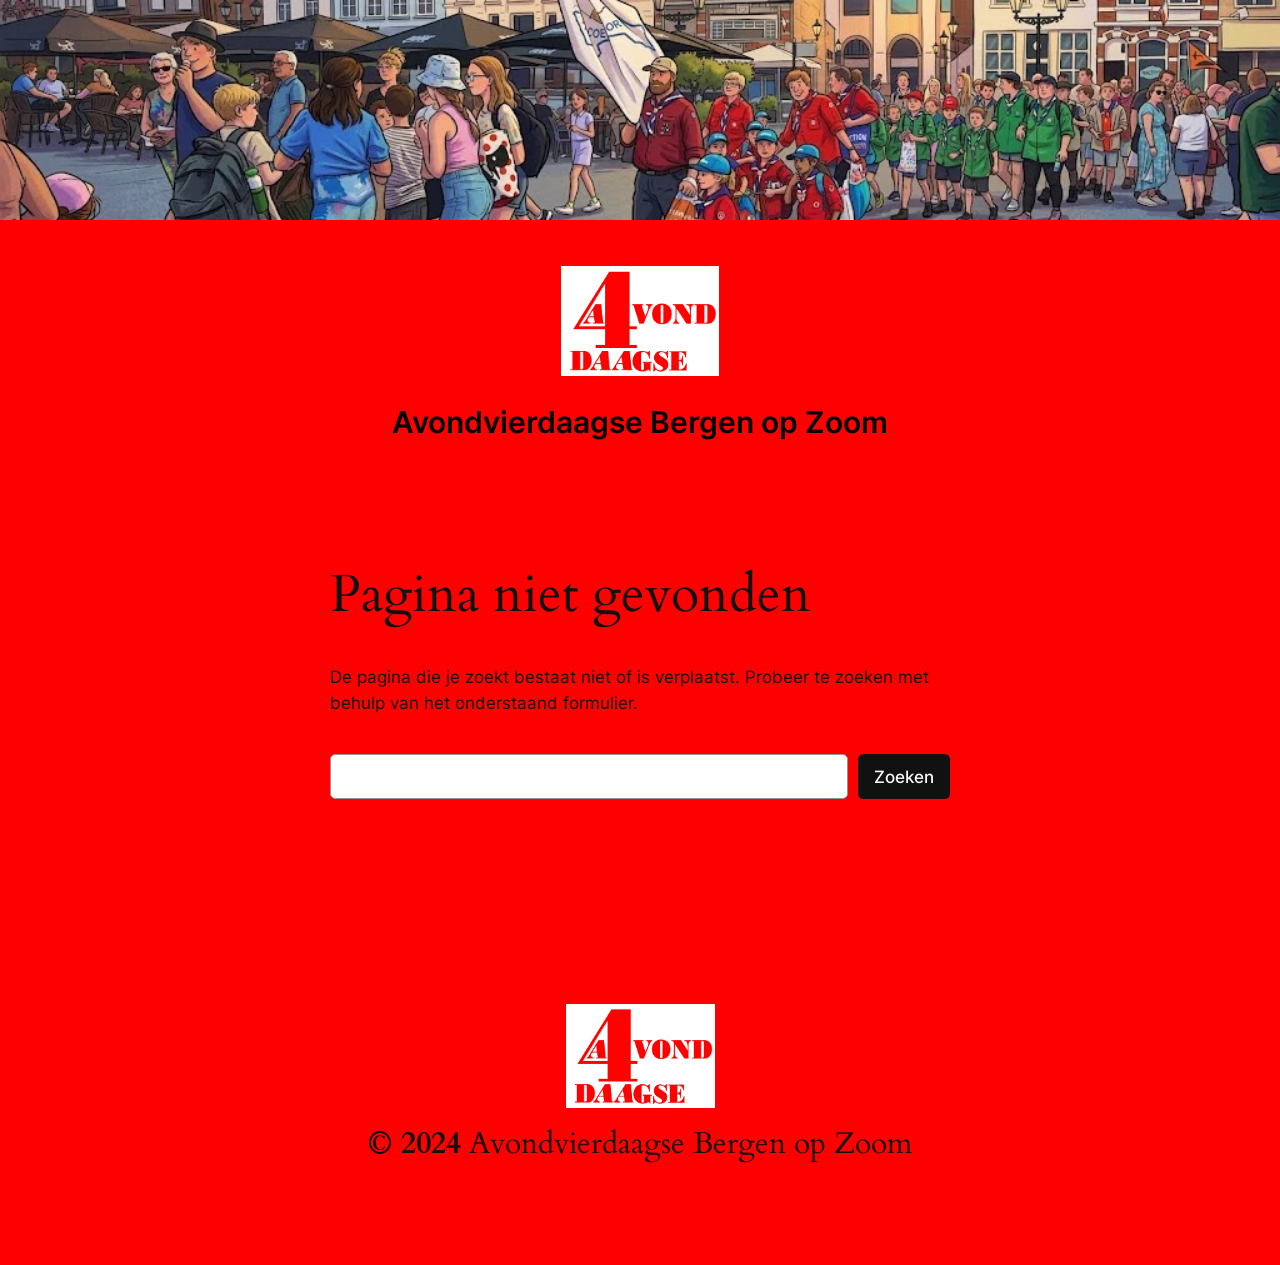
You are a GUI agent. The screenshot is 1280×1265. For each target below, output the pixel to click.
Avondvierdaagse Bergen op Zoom (640, 422)
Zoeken (904, 777)
